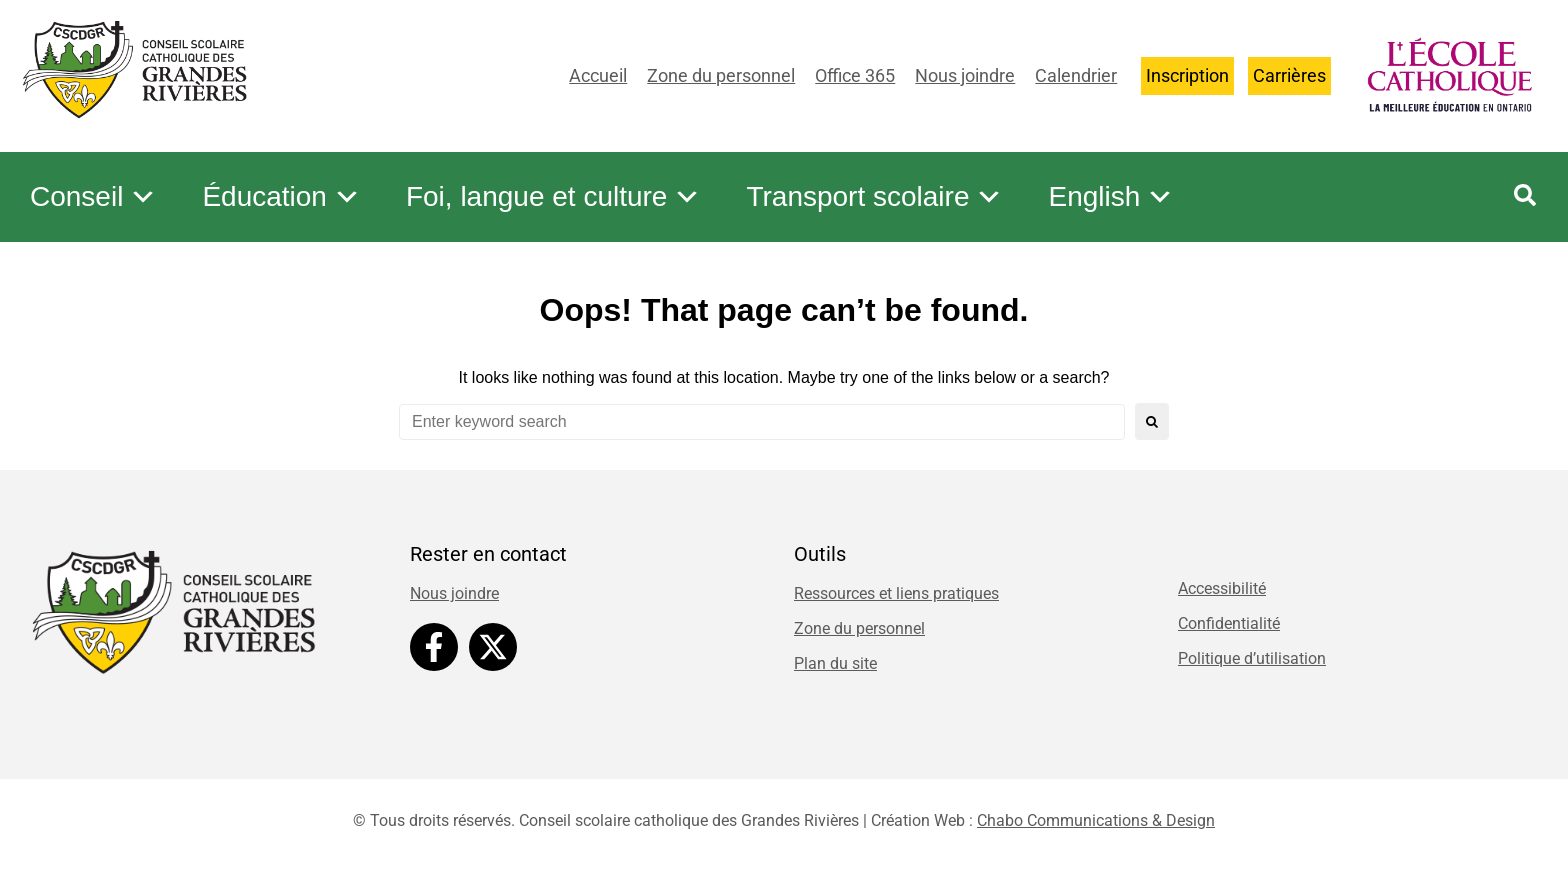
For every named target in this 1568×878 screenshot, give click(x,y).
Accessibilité (1222, 588)
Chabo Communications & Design (1096, 820)
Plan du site (835, 663)
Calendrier (1076, 75)
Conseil (93, 197)
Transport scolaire (874, 197)
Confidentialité (1229, 623)
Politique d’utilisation (1252, 658)
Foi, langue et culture (554, 197)
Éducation (281, 197)
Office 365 (855, 75)
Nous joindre (965, 75)
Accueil (598, 75)
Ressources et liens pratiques (896, 593)
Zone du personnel (721, 75)
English (1111, 197)
